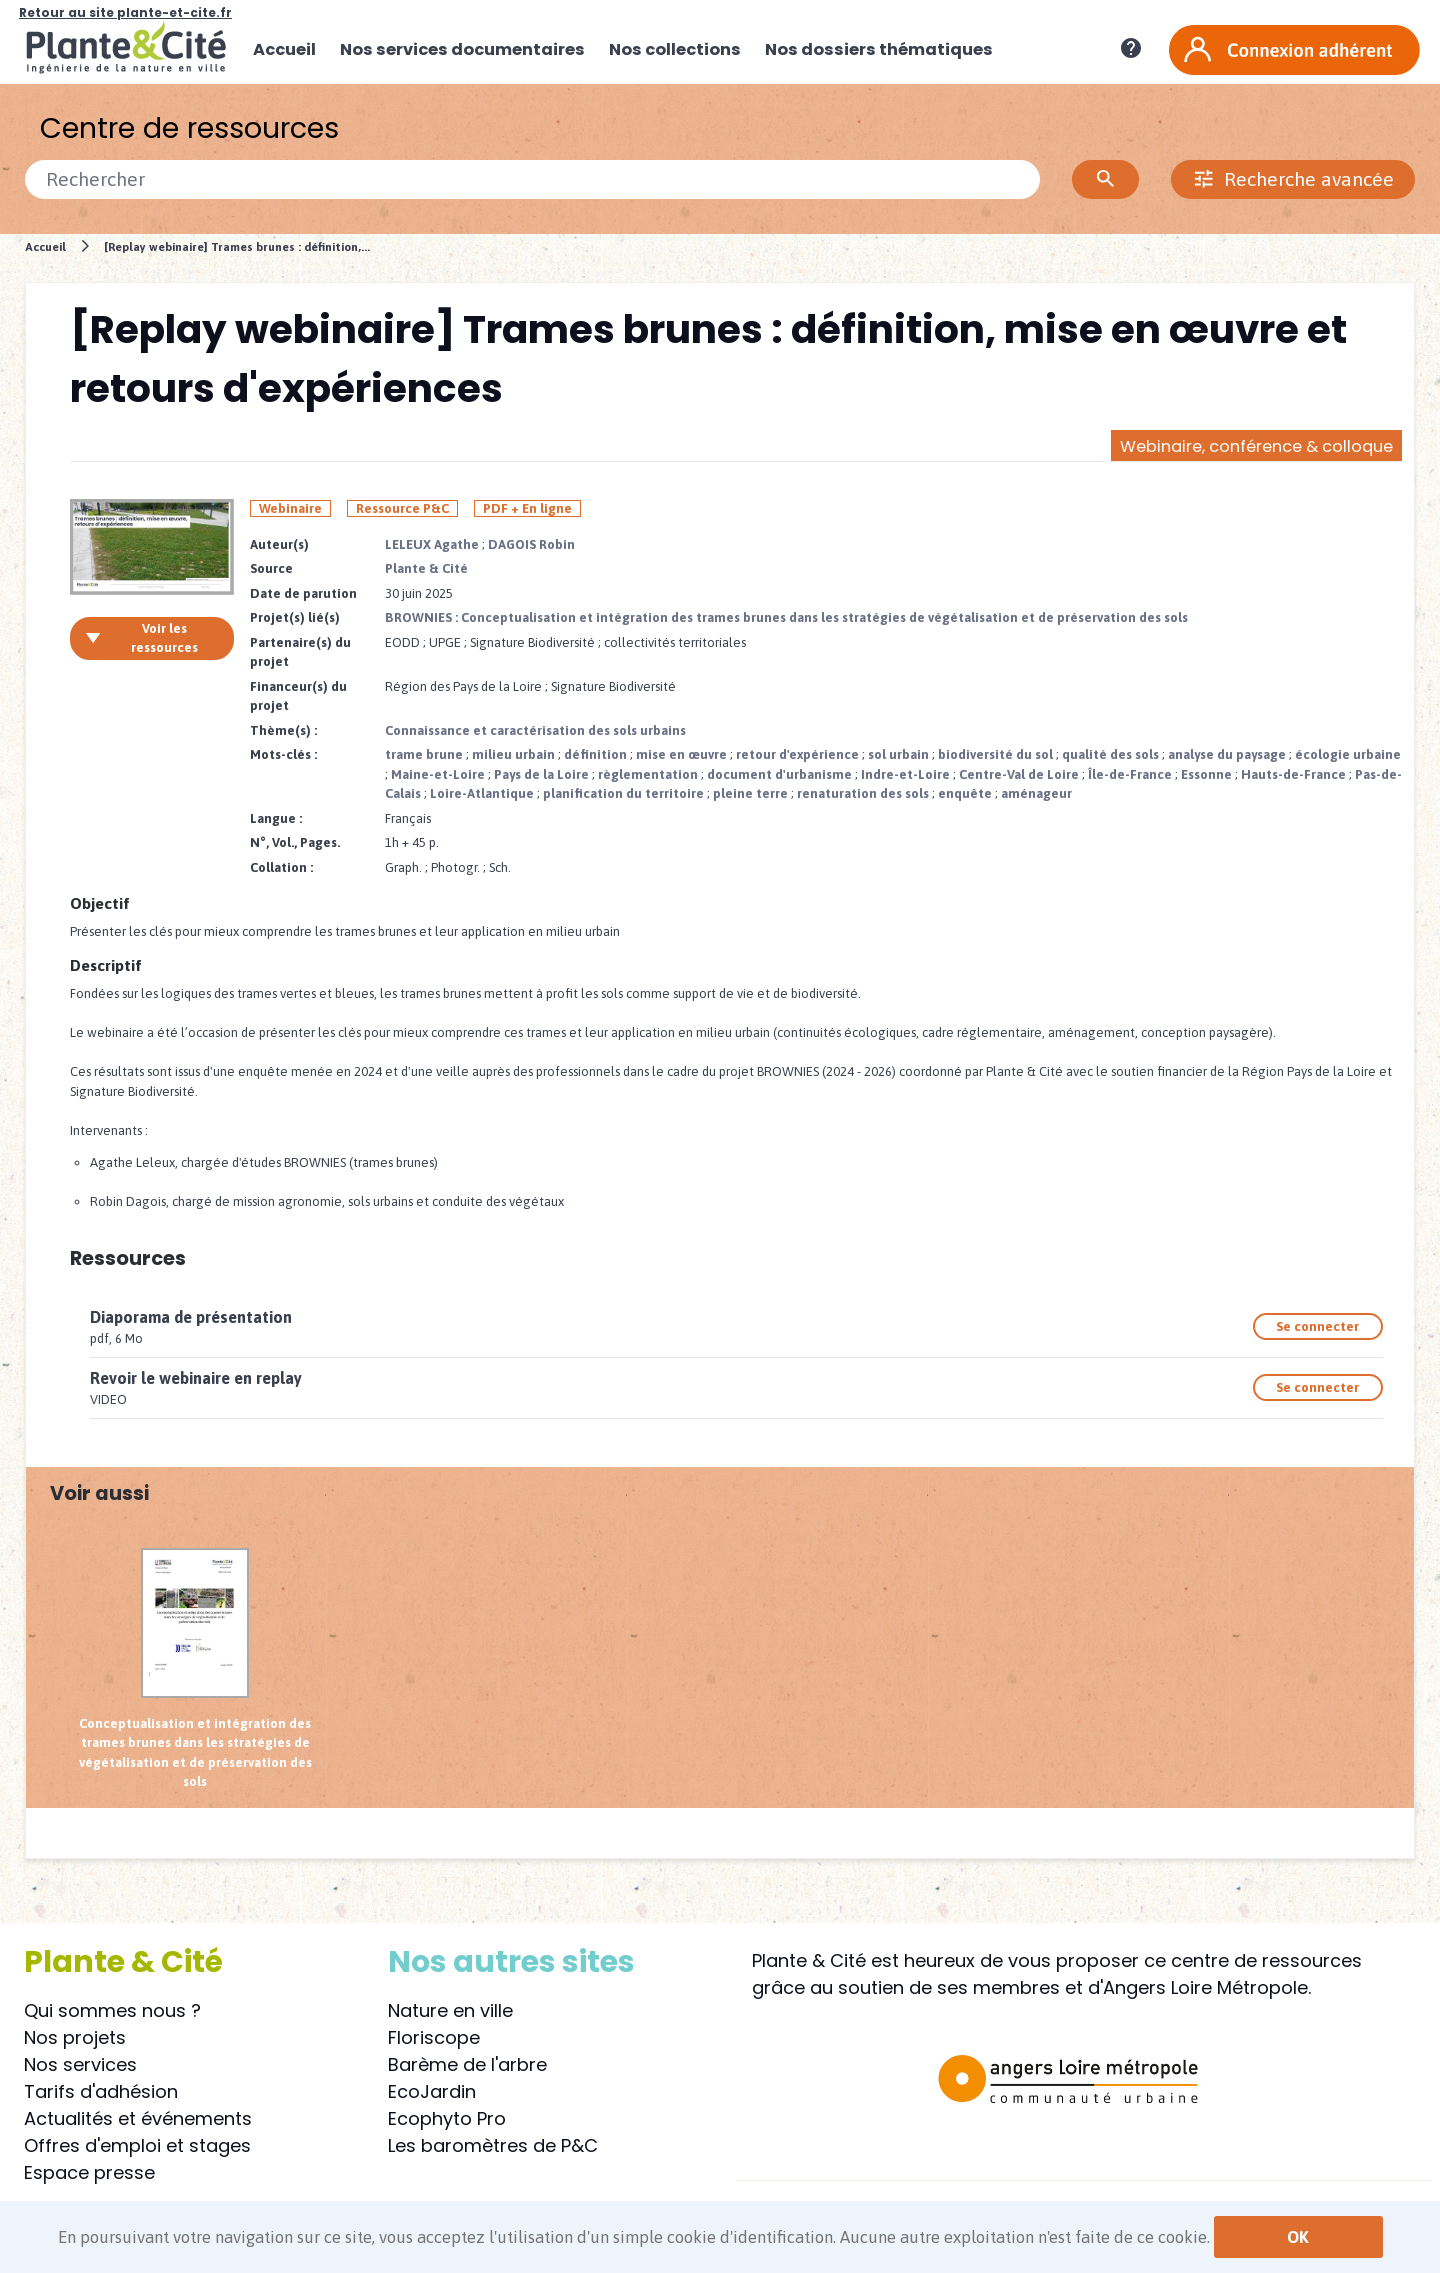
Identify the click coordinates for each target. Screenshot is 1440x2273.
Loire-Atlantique (482, 793)
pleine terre (750, 793)
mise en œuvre (681, 754)
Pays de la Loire (541, 774)
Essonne (1206, 774)
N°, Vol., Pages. (295, 842)
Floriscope (434, 2037)
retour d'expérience (797, 754)
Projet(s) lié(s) (295, 617)
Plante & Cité (426, 568)
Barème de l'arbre (467, 2064)
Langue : (276, 818)
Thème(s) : (283, 730)
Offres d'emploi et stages (137, 2145)
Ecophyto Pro (447, 2118)
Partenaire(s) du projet (300, 652)
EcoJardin (432, 2091)
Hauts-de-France (1293, 774)
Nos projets (75, 2037)
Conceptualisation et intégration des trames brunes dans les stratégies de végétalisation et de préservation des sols (195, 1669)
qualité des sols (1110, 754)
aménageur (1036, 793)
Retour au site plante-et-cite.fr (125, 12)
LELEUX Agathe (432, 544)
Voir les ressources (141, 638)
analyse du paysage (1227, 754)
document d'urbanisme (779, 774)
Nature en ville (450, 2010)
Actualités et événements (138, 2118)
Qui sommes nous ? (112, 2010)
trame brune (424, 754)
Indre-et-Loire (905, 774)
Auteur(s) (279, 544)
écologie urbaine (1348, 754)
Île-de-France (1130, 774)
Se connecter (1317, 1326)
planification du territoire (623, 793)
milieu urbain (513, 754)
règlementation (648, 774)
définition (595, 754)
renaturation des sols (863, 793)
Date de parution (303, 593)
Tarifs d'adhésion (101, 2091)
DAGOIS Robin (531, 544)
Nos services (80, 2064)
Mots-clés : (283, 754)
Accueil (45, 246)
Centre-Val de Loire (1019, 774)
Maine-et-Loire (438, 774)
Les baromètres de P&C (493, 2145)
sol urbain (898, 754)
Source (271, 568)
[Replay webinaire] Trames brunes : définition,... (237, 246)
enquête (965, 793)
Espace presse (89, 2172)
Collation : (281, 867)
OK (1298, 2237)
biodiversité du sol (995, 754)
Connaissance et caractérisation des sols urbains (535, 730)
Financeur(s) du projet (298, 696)
